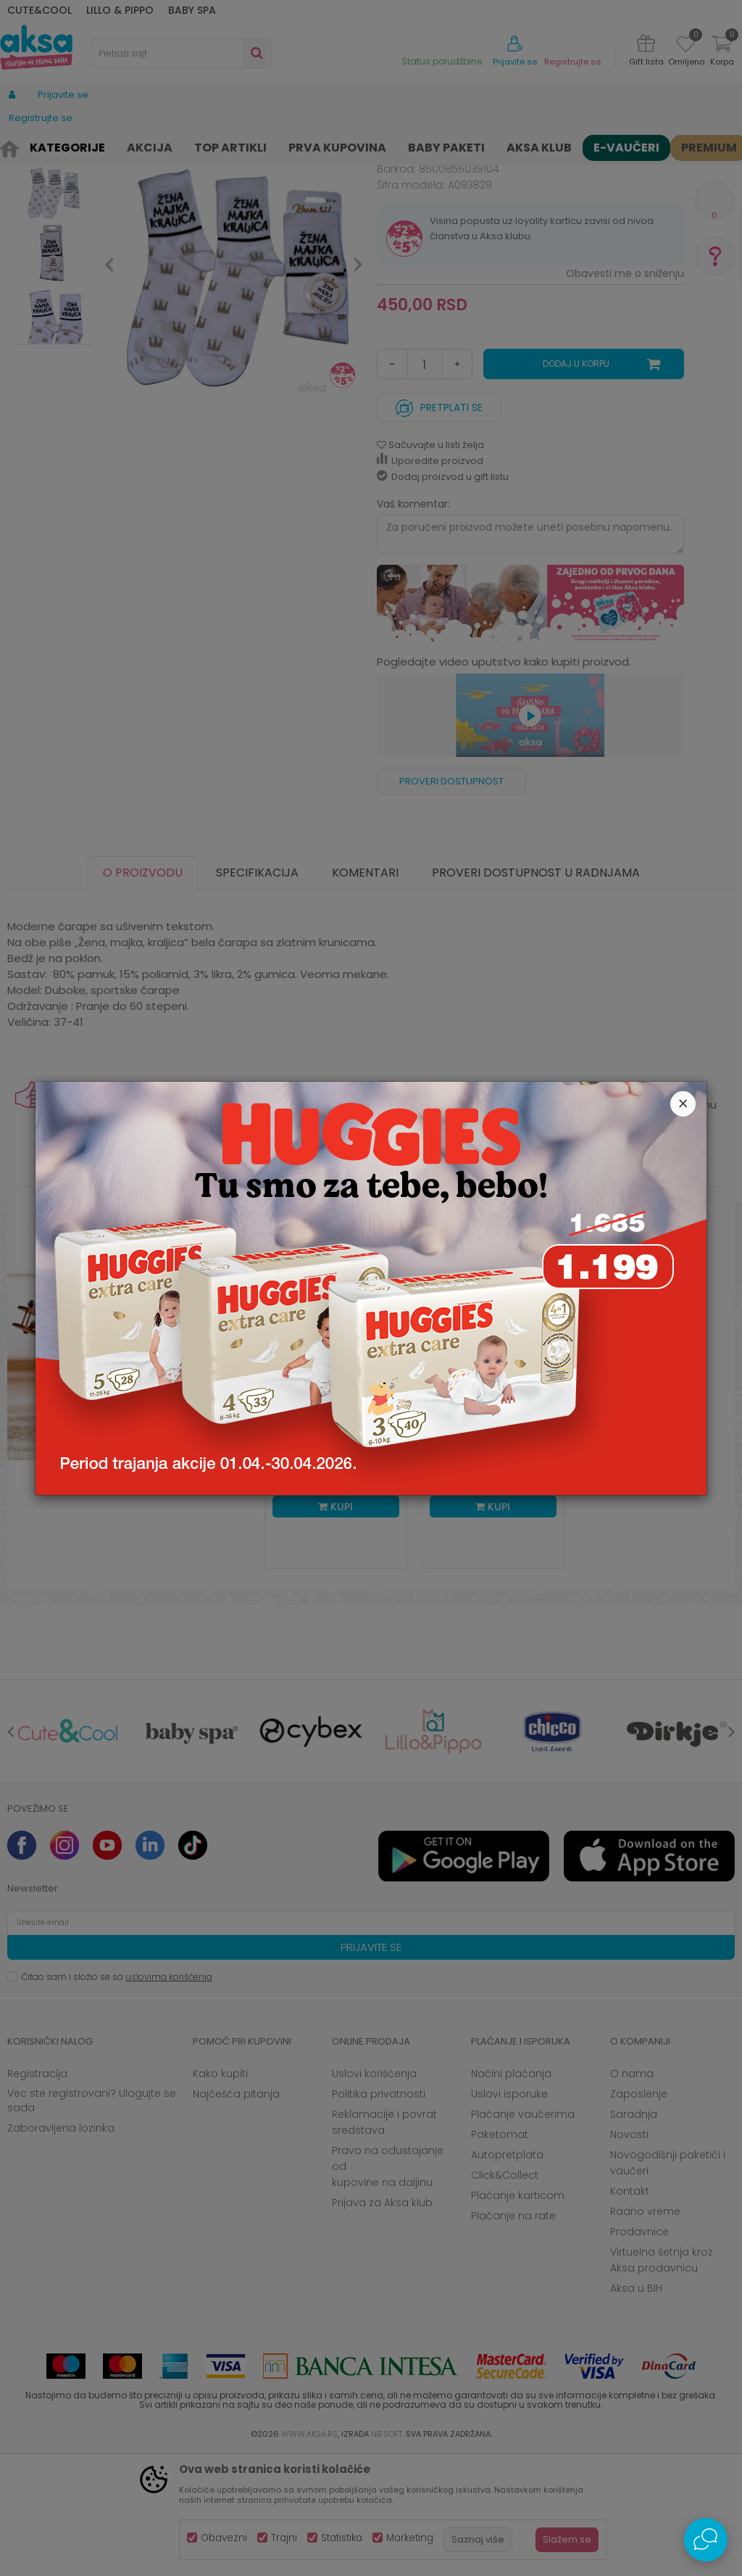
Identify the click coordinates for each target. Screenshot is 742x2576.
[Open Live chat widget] (706, 2539)
